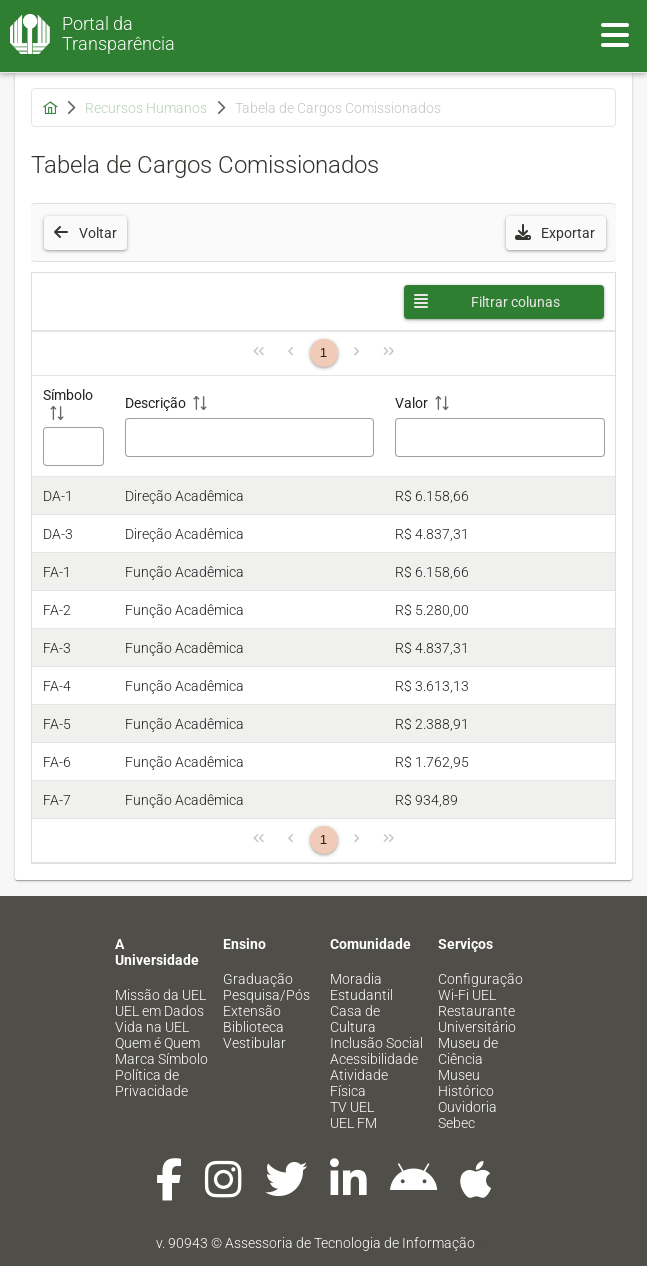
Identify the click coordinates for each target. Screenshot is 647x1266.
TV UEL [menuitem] (352, 1107)
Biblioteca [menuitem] (253, 1027)
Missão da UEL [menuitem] (160, 995)
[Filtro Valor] (499, 437)
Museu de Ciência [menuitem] (468, 1051)
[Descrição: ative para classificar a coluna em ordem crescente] (249, 426)
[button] (556, 233)
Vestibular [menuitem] (254, 1043)
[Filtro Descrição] (250, 437)
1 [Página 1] (323, 352)
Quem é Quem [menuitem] (157, 1043)
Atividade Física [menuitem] (359, 1083)
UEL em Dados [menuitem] (159, 1011)
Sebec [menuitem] (456, 1123)
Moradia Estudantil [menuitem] (361, 987)
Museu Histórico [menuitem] (466, 1083)
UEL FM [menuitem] (353, 1123)
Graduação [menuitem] (258, 979)
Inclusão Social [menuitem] (376, 1043)
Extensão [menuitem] (252, 1011)
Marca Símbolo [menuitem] (161, 1059)
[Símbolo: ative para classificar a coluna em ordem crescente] (73, 426)
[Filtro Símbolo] (73, 446)
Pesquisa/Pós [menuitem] (266, 995)
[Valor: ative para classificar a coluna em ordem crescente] (500, 426)
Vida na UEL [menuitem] (152, 1027)
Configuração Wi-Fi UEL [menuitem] (480, 987)
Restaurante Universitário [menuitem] (477, 1019)
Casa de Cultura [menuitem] (355, 1019)
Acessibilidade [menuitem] (374, 1059)
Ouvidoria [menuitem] (467, 1107)
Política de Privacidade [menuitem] (151, 1083)
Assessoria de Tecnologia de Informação (350, 1243)
